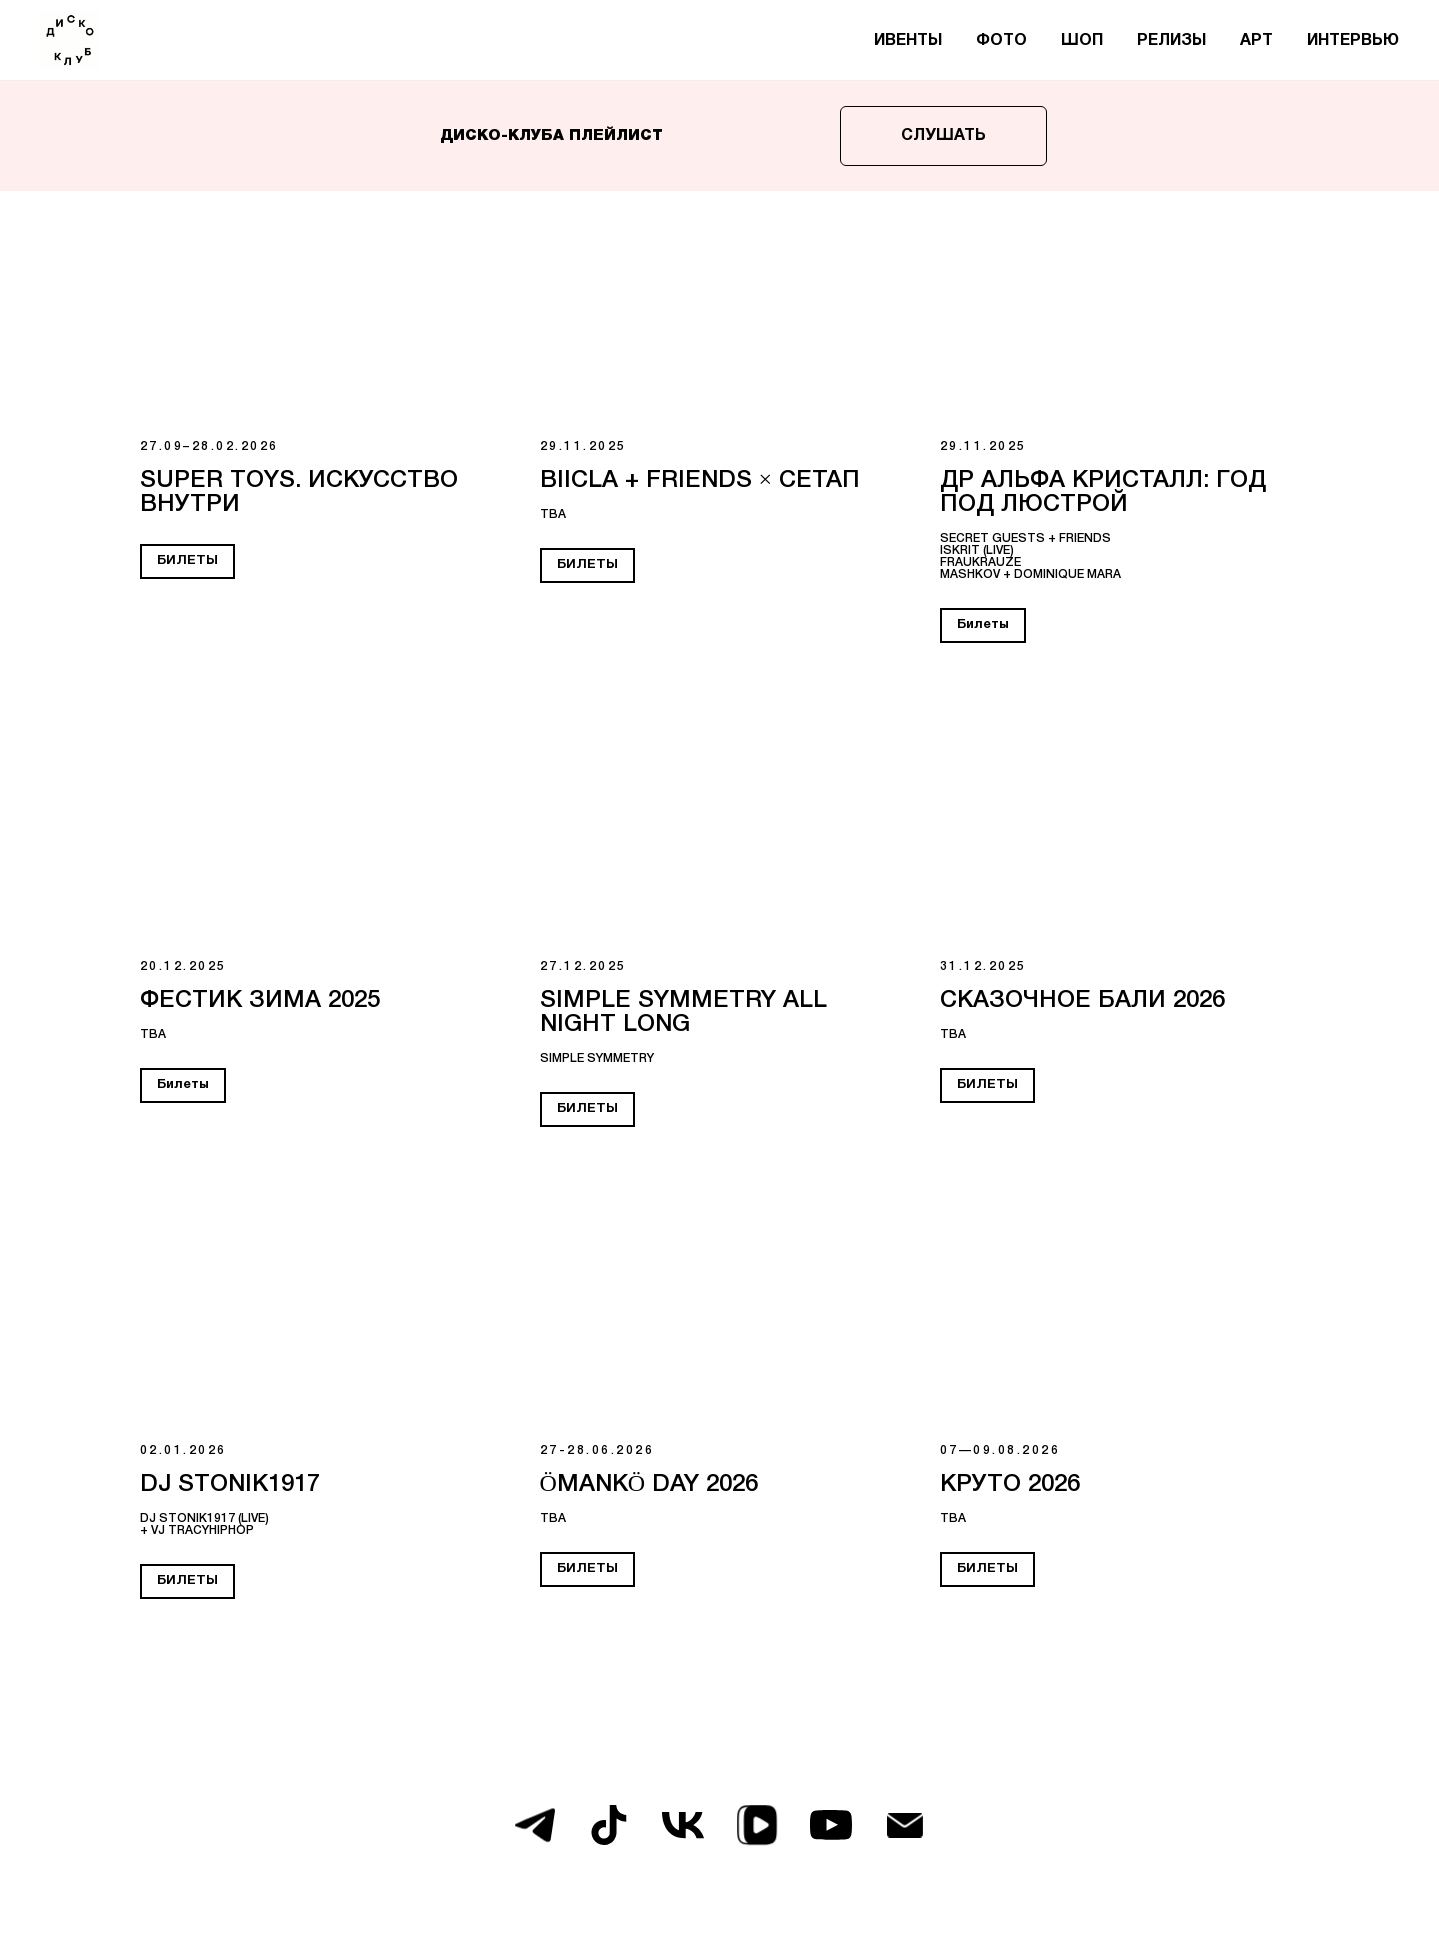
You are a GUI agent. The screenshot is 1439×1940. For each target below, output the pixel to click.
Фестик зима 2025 (260, 1001)
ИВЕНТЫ (908, 41)
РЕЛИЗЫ (1171, 41)
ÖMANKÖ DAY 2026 (649, 1485)
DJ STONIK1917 (230, 1485)
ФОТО (1001, 41)
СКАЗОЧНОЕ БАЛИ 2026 (1082, 1001)
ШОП (1082, 41)
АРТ (1256, 41)
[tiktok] (609, 1825)
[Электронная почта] (905, 1825)
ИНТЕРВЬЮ (1353, 41)
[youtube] (831, 1825)
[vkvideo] (757, 1825)
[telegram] (535, 1825)
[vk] (683, 1825)
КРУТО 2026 (1010, 1485)
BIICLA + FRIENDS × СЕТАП (700, 481)
